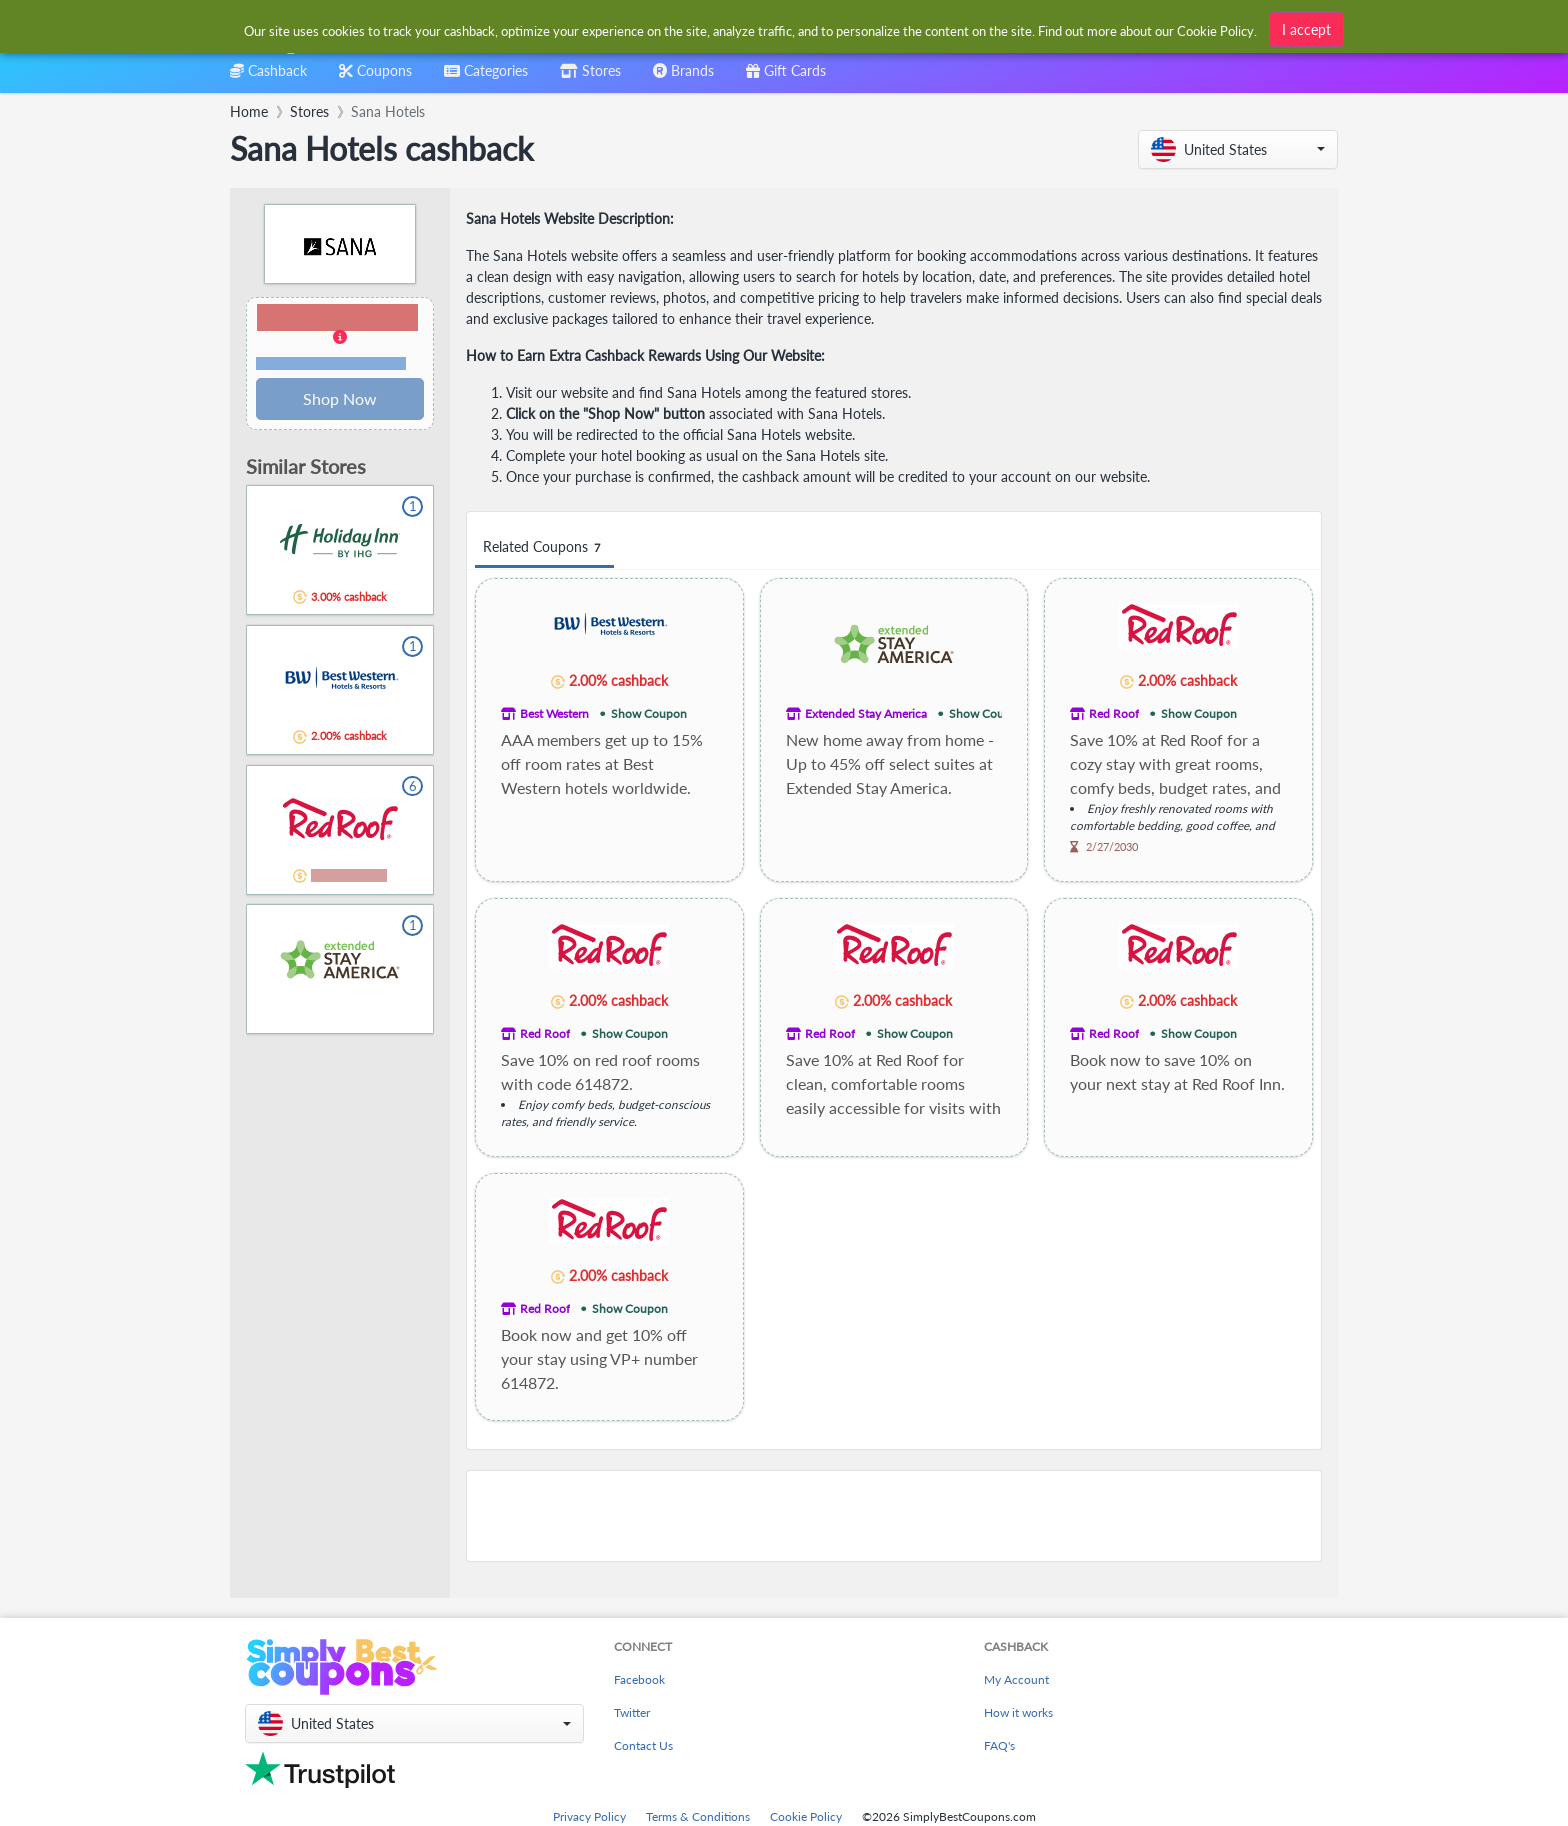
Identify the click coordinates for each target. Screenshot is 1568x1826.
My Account (1016, 1679)
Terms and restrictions (331, 363)
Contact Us (643, 1745)
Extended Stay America (866, 713)
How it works (1018, 1712)
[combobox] (751, 28)
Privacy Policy (589, 1816)
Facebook (639, 1679)
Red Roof (1114, 713)
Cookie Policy (806, 1816)
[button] (1238, 149)
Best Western (554, 713)
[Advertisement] (894, 1516)
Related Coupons (544, 547)
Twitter (632, 1712)
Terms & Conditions (698, 1816)
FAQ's (999, 1745)
